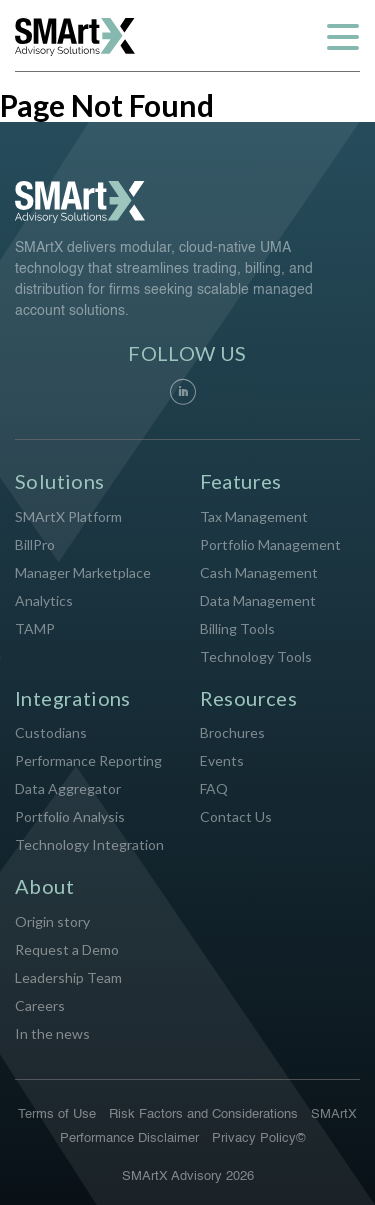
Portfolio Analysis (70, 816)
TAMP (35, 628)
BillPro (35, 544)
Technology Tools (256, 656)
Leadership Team (68, 977)
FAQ (214, 788)
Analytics (44, 600)
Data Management (258, 600)
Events (222, 760)
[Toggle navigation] (342, 37)
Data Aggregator (68, 788)
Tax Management (254, 516)
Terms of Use (57, 1114)
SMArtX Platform (68, 516)
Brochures (232, 732)
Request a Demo (67, 949)
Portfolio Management (270, 544)
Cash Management (259, 572)
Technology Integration (89, 844)
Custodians (51, 732)
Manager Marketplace (83, 572)
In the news (52, 1033)
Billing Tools (237, 628)
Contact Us (236, 816)
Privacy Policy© (259, 1138)
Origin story (52, 921)
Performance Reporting (88, 760)
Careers (40, 1005)
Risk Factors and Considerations (203, 1114)
